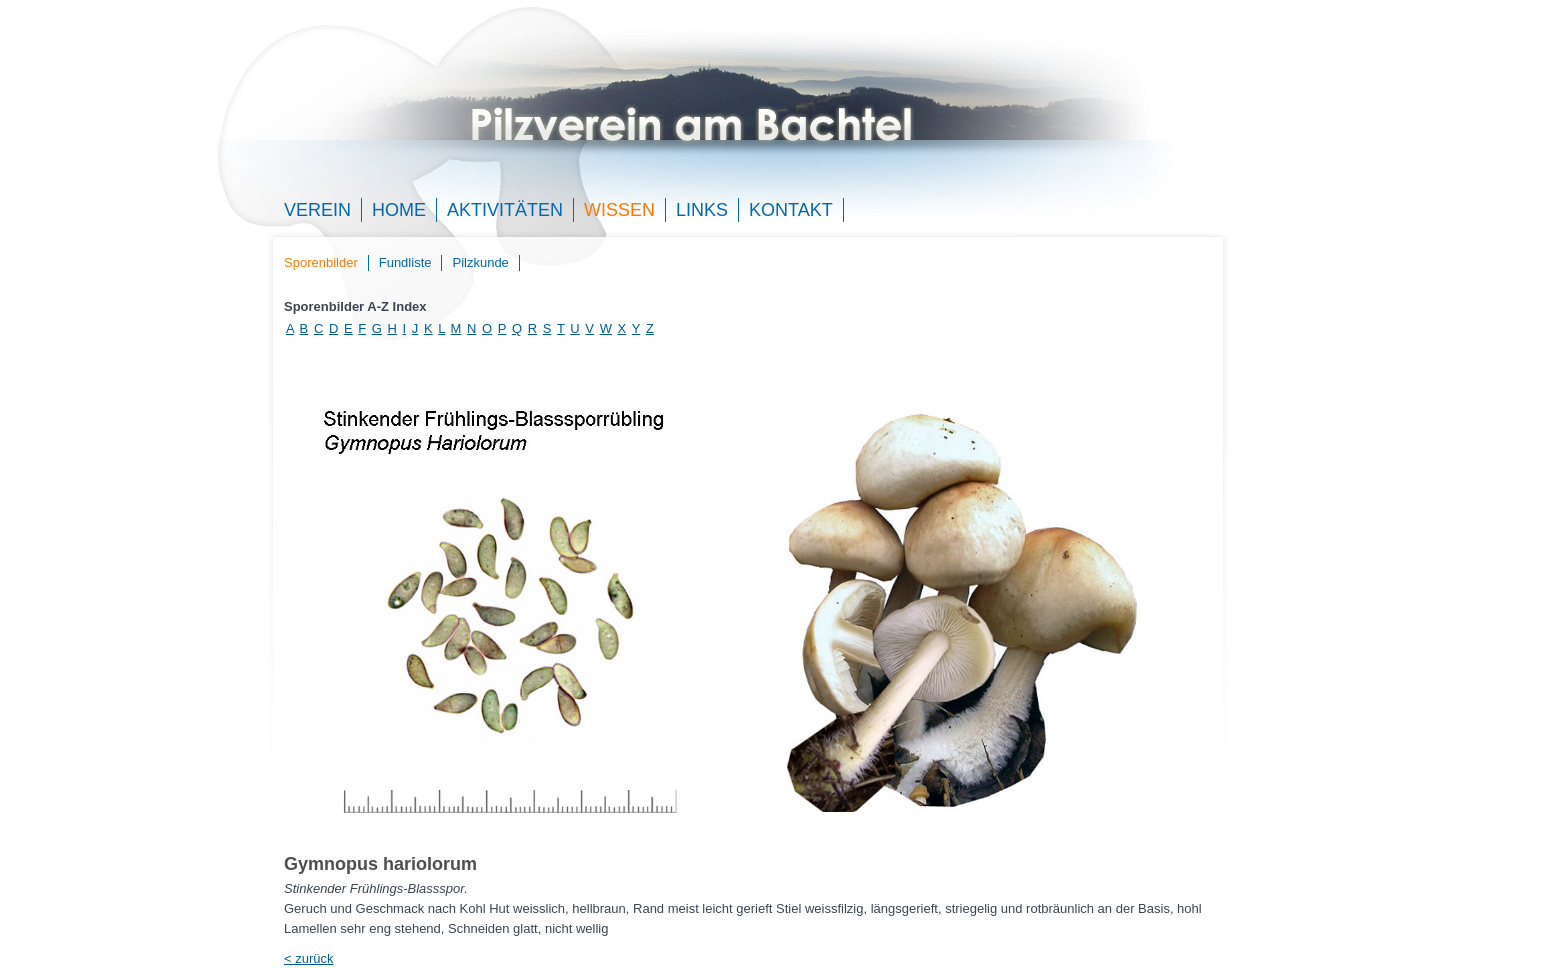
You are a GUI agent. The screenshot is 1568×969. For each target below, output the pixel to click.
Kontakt (791, 210)
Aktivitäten (505, 210)
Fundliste (405, 262)
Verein (317, 210)
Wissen (619, 210)
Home (399, 210)
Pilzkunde (480, 262)
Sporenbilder (321, 262)
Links (702, 210)
